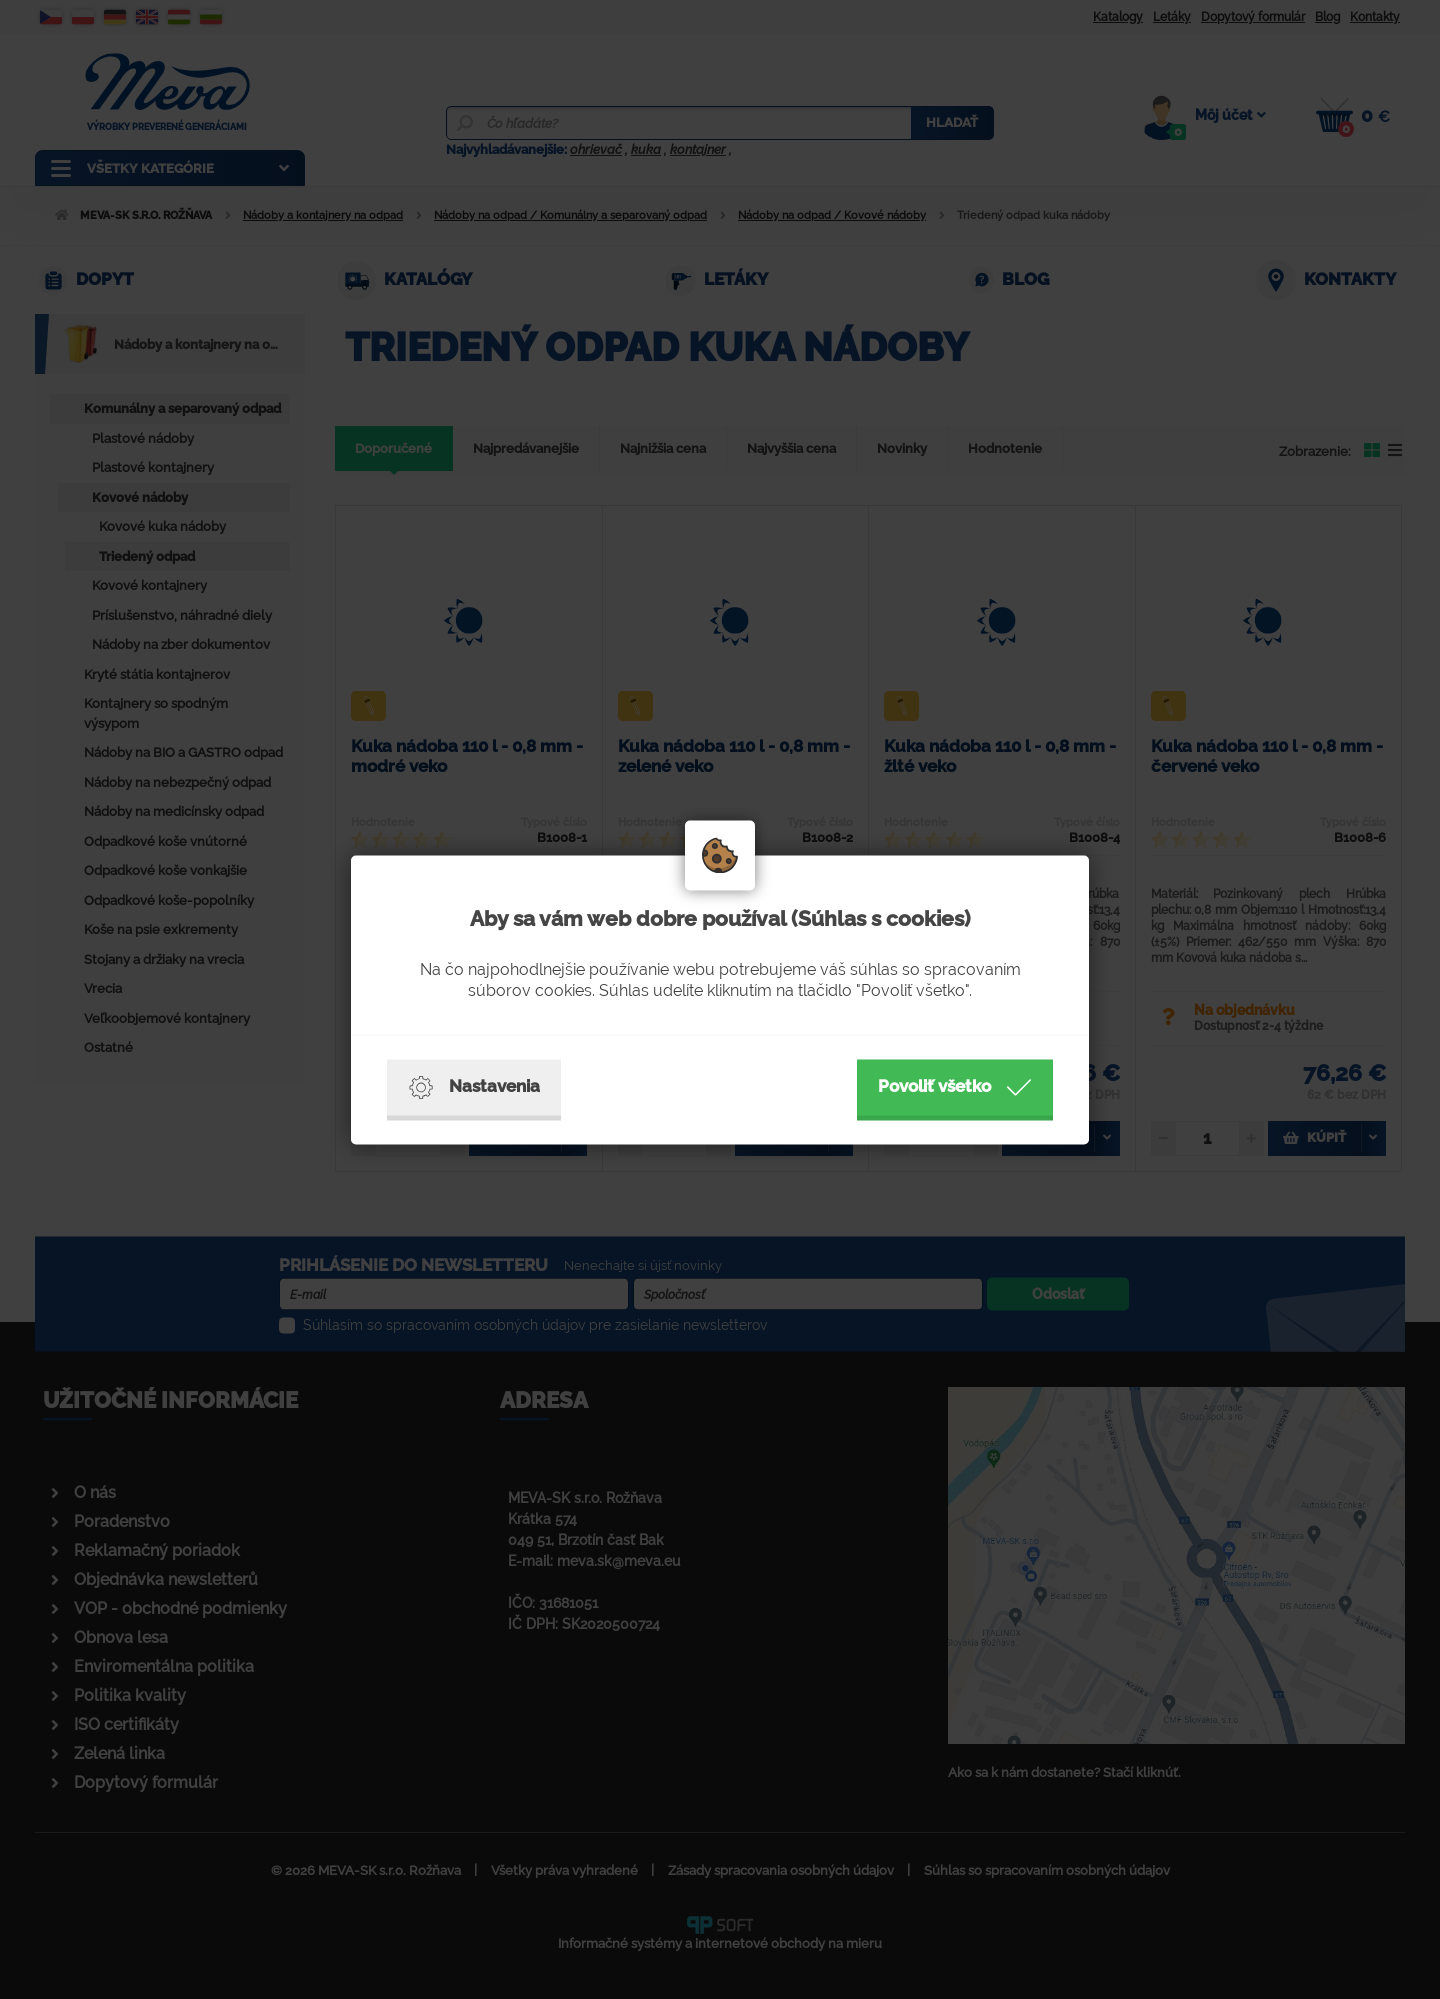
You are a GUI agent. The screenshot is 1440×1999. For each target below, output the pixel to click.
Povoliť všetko (955, 1087)
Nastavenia (474, 1087)
